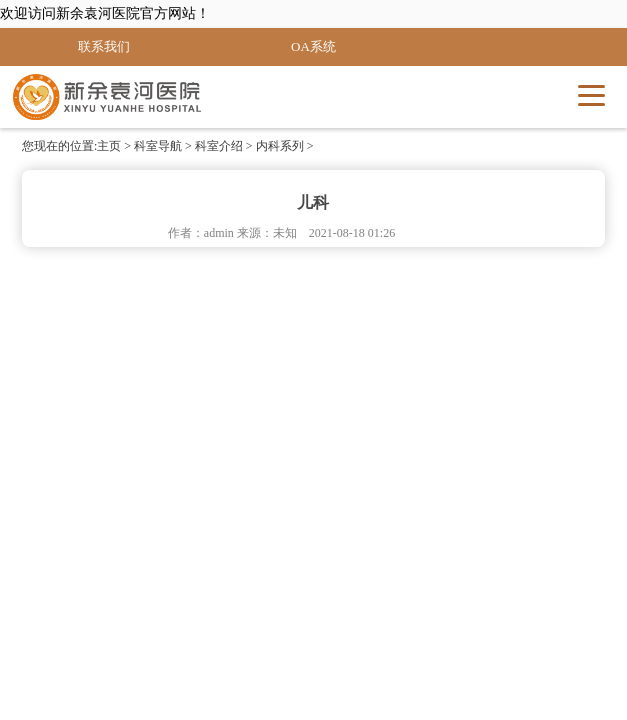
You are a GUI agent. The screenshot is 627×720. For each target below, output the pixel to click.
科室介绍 (219, 146)
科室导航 (158, 146)
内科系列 (280, 146)
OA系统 (313, 46)
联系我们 (104, 46)
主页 (109, 146)
